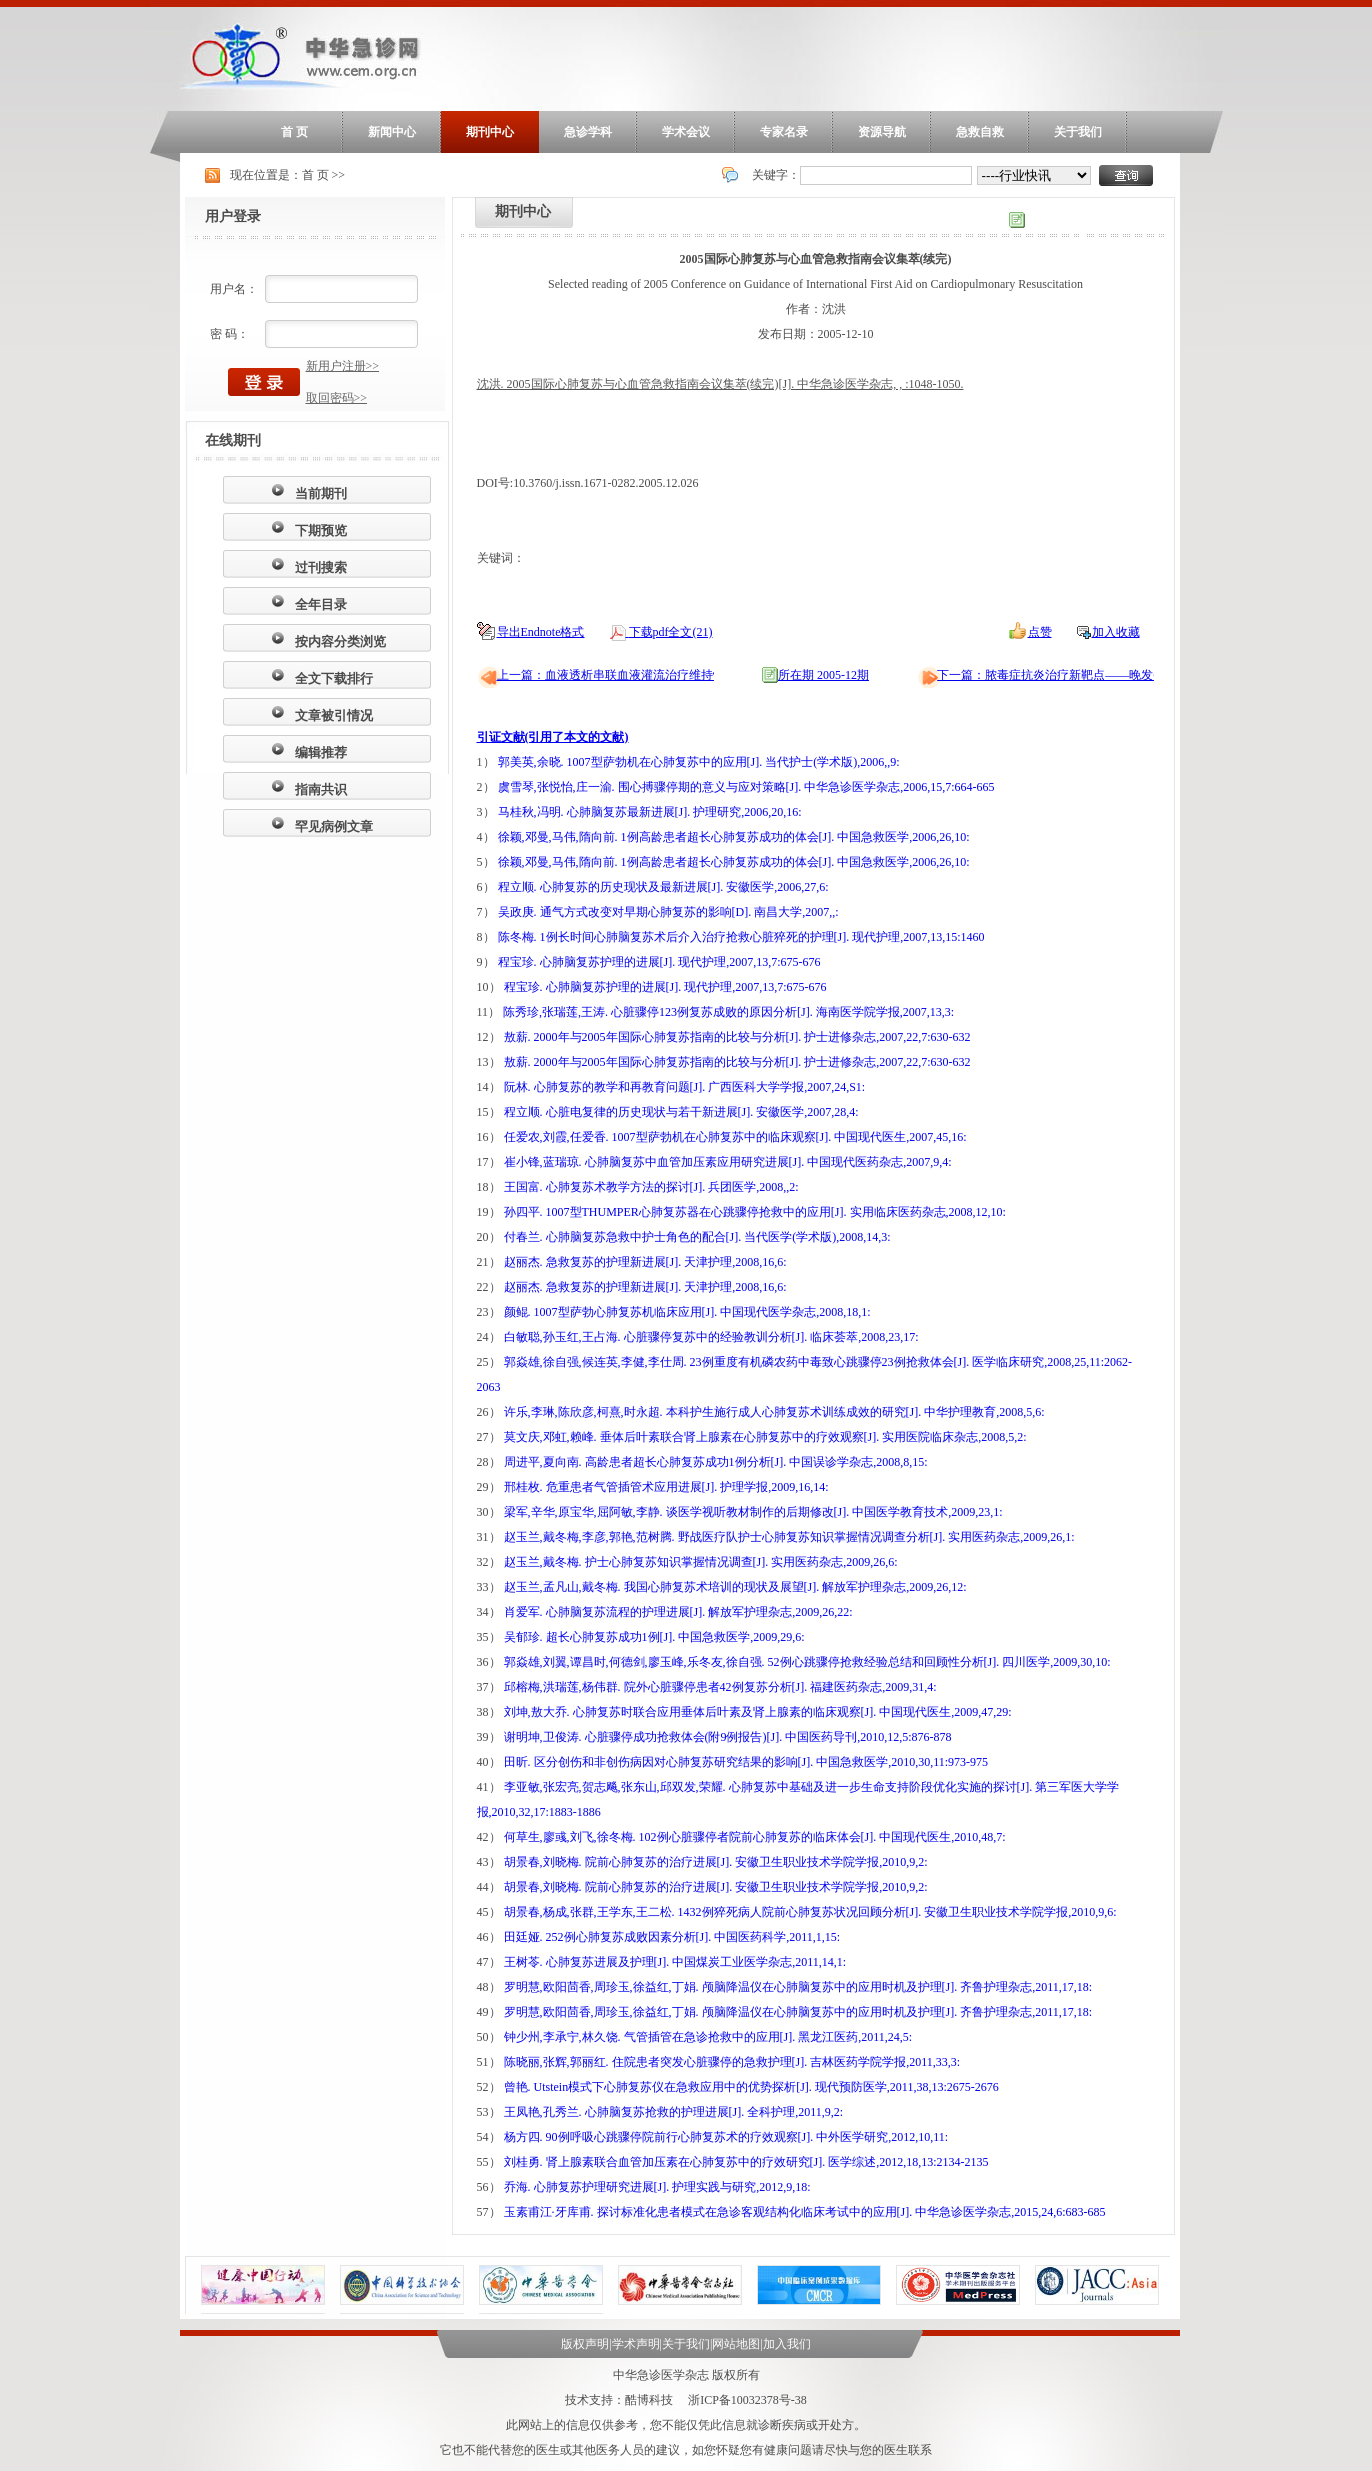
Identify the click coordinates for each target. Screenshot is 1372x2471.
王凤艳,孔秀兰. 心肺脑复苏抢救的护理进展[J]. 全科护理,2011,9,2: (674, 2112)
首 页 (294, 132)
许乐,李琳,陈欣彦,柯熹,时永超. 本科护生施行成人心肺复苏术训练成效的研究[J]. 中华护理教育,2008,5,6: (774, 1412)
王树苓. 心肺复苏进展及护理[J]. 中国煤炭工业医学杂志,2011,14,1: (675, 1962)
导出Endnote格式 (541, 632)
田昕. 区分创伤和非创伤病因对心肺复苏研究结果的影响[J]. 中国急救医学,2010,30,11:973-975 (746, 1762)
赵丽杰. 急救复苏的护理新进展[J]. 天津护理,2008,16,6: (645, 1262)
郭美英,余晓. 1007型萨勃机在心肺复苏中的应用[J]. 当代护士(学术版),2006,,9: (699, 762)
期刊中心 (490, 132)
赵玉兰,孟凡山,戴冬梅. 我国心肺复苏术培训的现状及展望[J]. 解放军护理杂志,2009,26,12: (735, 1587)
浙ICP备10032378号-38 (747, 2400)
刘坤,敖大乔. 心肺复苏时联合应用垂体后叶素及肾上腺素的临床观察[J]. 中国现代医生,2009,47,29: (758, 1712)
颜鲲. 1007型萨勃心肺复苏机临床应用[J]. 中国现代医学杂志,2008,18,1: (687, 1312)
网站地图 (736, 2344)
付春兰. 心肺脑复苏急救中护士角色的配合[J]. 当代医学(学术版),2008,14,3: (697, 1237)
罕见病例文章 (334, 826)
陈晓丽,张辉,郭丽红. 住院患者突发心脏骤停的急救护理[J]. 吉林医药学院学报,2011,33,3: (732, 2062)
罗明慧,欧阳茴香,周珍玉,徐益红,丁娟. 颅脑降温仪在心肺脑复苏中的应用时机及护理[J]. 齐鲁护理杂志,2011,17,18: (798, 1987)
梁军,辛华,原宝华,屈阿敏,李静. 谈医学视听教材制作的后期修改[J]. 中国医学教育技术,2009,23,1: (753, 1512)
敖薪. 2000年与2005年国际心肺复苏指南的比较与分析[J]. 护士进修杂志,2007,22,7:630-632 (737, 1037)
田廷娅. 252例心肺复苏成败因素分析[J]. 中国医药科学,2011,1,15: (672, 1937)
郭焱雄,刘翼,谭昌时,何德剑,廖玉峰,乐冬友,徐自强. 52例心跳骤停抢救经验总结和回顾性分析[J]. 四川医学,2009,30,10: (807, 1662)
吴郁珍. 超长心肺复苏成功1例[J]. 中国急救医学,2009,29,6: (654, 1637)
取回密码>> (337, 398)
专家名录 (784, 132)
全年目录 (321, 604)
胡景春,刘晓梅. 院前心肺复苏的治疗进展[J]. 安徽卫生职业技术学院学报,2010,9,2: (716, 1862)
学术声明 (636, 2344)
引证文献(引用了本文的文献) (553, 737)
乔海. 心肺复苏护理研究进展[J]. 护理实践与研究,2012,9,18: (657, 2187)
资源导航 (882, 132)
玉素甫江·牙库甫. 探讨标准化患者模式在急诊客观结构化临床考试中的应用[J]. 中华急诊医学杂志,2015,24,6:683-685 (805, 2212)
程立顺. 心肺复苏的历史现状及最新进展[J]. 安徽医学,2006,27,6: (663, 887)
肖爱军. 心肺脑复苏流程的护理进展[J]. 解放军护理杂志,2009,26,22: (678, 1612)
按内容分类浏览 (340, 641)
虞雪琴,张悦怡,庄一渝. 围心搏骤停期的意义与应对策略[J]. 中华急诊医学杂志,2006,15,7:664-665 (746, 787)
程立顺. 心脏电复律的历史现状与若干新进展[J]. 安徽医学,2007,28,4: (681, 1112)
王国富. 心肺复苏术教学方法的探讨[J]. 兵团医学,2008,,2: (651, 1187)
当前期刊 (321, 493)
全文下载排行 (334, 678)
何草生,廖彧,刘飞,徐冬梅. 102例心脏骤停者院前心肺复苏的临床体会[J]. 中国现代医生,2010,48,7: (755, 1837)
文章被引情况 (334, 715)
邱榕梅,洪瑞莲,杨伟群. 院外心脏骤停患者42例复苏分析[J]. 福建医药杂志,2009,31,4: (720, 1687)
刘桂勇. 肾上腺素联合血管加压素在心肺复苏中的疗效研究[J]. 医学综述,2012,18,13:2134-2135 (746, 2162)
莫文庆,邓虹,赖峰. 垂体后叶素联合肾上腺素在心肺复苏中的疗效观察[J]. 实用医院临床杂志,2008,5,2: (765, 1437)
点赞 (1040, 632)
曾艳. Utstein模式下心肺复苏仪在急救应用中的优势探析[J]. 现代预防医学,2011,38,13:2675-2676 (751, 2087)
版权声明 (585, 2344)
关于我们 (1078, 132)
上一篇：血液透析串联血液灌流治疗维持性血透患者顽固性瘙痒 (665, 675)
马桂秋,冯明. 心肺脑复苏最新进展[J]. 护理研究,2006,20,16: (650, 812)
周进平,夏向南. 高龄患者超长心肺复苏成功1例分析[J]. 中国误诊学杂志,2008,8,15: (716, 1462)
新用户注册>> (343, 366)
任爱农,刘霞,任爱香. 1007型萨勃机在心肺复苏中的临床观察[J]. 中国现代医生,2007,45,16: (735, 1137)
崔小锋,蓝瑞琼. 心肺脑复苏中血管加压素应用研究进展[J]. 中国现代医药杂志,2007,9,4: (728, 1162)
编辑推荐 (321, 752)
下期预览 (321, 530)
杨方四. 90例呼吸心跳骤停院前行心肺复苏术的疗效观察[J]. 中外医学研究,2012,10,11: (726, 2137)
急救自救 (980, 132)
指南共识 (321, 789)
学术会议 (686, 132)
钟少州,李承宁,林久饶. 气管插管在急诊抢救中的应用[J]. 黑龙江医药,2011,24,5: (708, 2037)
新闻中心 (392, 132)
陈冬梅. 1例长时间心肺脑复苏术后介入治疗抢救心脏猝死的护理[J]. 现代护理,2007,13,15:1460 (741, 937)
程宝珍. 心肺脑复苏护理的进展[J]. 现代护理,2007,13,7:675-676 (659, 962)
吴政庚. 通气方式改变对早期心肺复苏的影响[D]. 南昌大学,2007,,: (668, 912)
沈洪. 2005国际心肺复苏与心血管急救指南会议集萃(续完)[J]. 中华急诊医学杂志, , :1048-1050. (720, 384)
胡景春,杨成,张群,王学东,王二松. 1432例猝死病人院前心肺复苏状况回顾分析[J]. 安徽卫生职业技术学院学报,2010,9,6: (810, 1912)
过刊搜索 (321, 567)
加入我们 (787, 2344)
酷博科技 (649, 2400)
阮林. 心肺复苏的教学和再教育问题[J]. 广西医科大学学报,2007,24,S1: (685, 1087)
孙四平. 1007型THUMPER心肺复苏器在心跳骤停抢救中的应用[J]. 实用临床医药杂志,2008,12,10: (755, 1212)
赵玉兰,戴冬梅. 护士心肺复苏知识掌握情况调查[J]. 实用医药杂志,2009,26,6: (701, 1562)
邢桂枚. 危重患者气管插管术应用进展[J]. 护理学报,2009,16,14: (666, 1487)
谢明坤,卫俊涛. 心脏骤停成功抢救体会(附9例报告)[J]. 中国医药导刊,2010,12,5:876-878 (728, 1737)
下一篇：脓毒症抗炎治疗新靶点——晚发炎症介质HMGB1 (1090, 675)
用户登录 (233, 216)
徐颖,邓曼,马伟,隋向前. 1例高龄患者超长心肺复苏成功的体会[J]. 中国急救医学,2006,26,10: (734, 837)
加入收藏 (1116, 632)
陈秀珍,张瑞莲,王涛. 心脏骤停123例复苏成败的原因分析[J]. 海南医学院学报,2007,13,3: (728, 1012)
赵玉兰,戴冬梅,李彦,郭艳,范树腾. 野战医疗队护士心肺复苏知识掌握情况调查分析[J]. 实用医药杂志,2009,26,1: (789, 1537)
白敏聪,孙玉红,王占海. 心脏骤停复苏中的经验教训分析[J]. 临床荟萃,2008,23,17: (711, 1337)
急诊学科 (588, 132)
